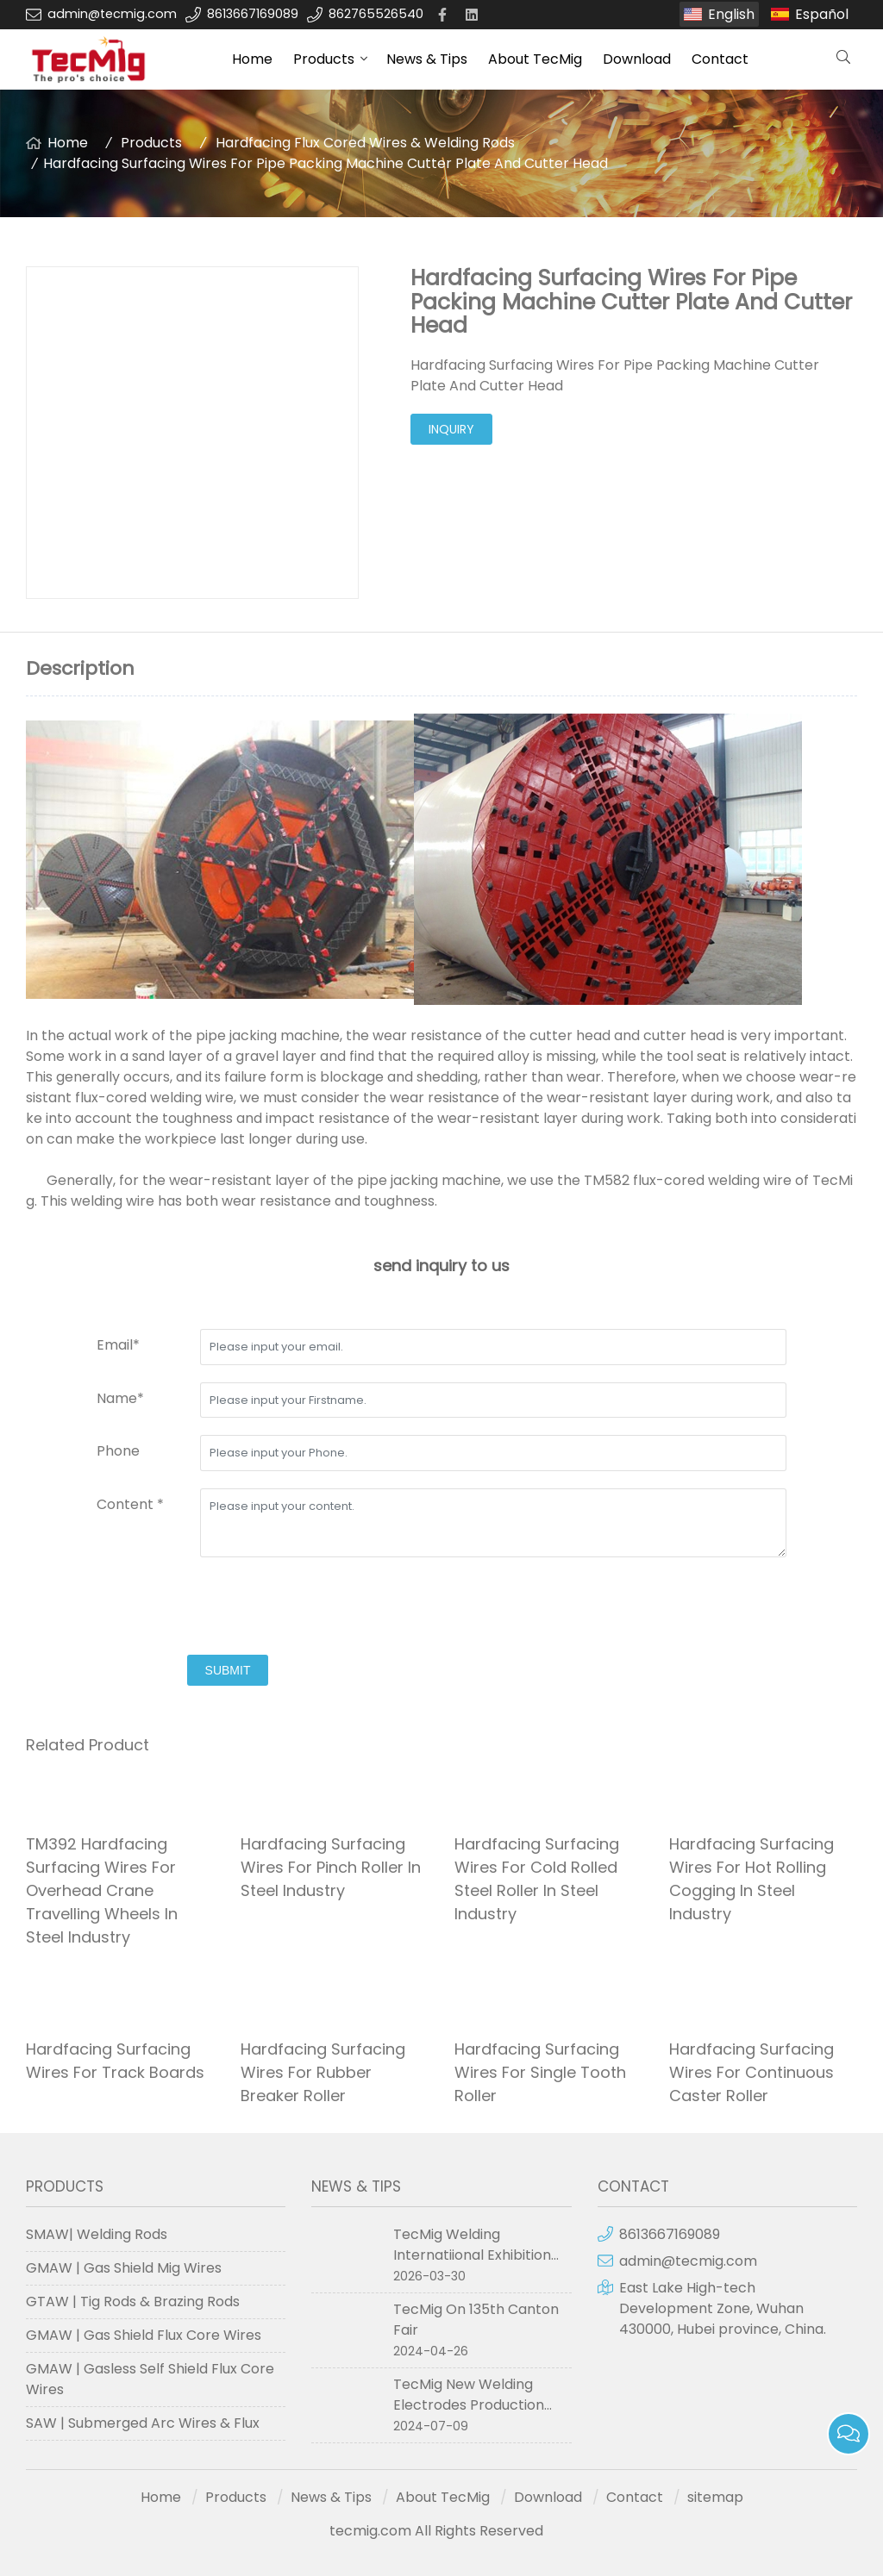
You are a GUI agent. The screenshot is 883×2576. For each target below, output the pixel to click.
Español (822, 14)
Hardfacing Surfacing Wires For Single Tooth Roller (540, 2072)
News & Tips (426, 59)
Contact (720, 59)
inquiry (451, 429)
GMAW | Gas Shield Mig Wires (124, 2268)
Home (252, 59)
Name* (120, 1398)
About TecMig (535, 59)
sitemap (715, 2497)
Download (637, 59)
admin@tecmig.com (112, 13)
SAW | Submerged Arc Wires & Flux (143, 2423)
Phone (118, 1451)
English (731, 14)
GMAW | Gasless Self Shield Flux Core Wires (150, 2379)
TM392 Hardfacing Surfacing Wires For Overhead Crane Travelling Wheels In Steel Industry (102, 1890)
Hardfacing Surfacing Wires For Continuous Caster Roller (751, 2072)
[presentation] (228, 1608)
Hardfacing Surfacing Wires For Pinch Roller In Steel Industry (331, 1867)
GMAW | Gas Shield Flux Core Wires (143, 2335)
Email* (118, 1345)
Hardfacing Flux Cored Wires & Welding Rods (365, 143)
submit (228, 1670)
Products (323, 59)
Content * (130, 1504)
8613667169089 (252, 13)
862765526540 (376, 13)
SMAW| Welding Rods (96, 2234)
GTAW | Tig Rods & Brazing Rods (133, 2301)
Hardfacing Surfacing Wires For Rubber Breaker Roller (323, 2072)
